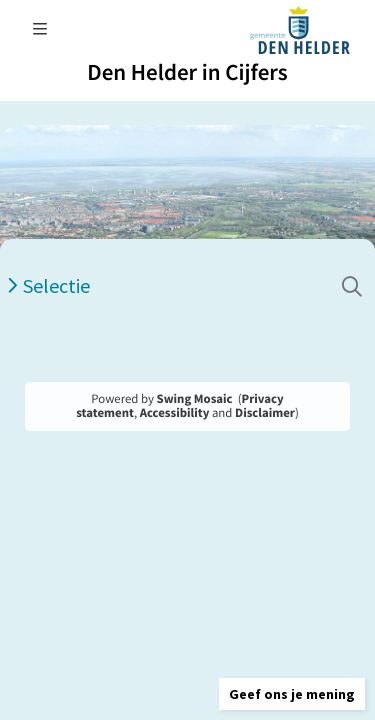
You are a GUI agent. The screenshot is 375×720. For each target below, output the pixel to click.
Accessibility (175, 413)
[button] (292, 694)
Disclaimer (265, 413)
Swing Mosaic (195, 399)
